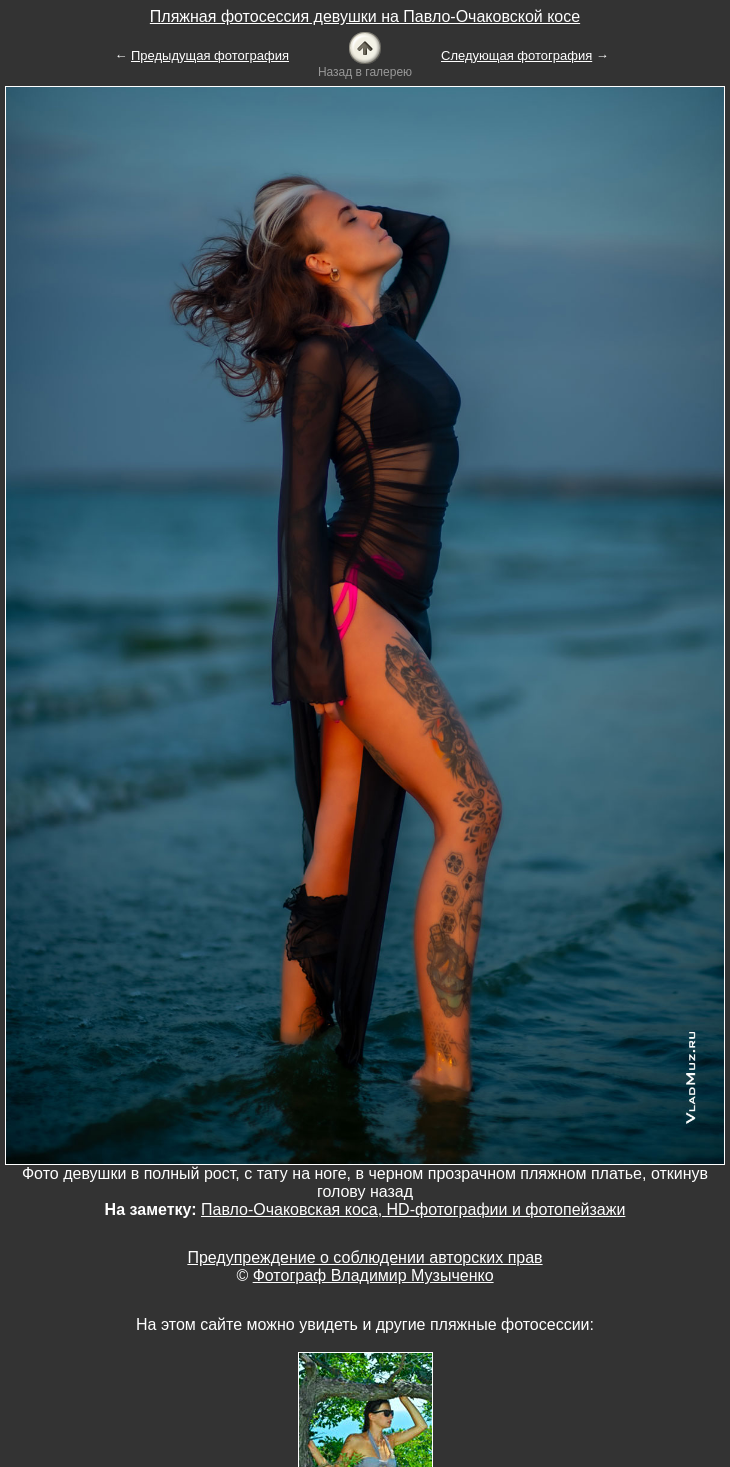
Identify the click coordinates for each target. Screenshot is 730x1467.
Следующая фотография (516, 55)
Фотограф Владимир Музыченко (373, 1275)
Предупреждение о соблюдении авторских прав (364, 1257)
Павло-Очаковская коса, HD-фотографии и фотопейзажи (413, 1209)
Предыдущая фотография (210, 55)
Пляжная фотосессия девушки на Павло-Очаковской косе (365, 16)
